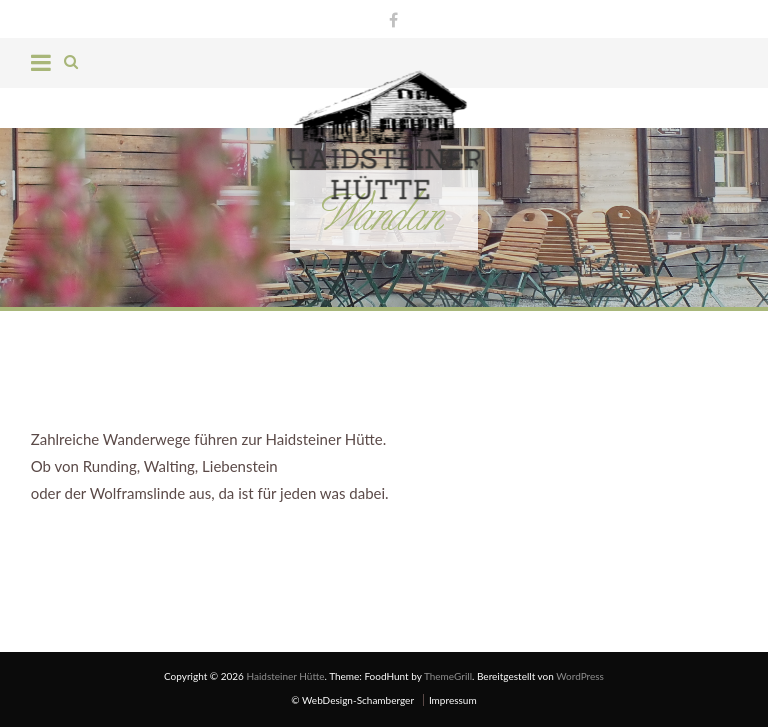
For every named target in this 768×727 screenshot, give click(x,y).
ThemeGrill (448, 676)
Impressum (453, 700)
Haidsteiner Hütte (285, 676)
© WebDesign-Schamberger (352, 700)
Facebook (388, 17)
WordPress (580, 676)
